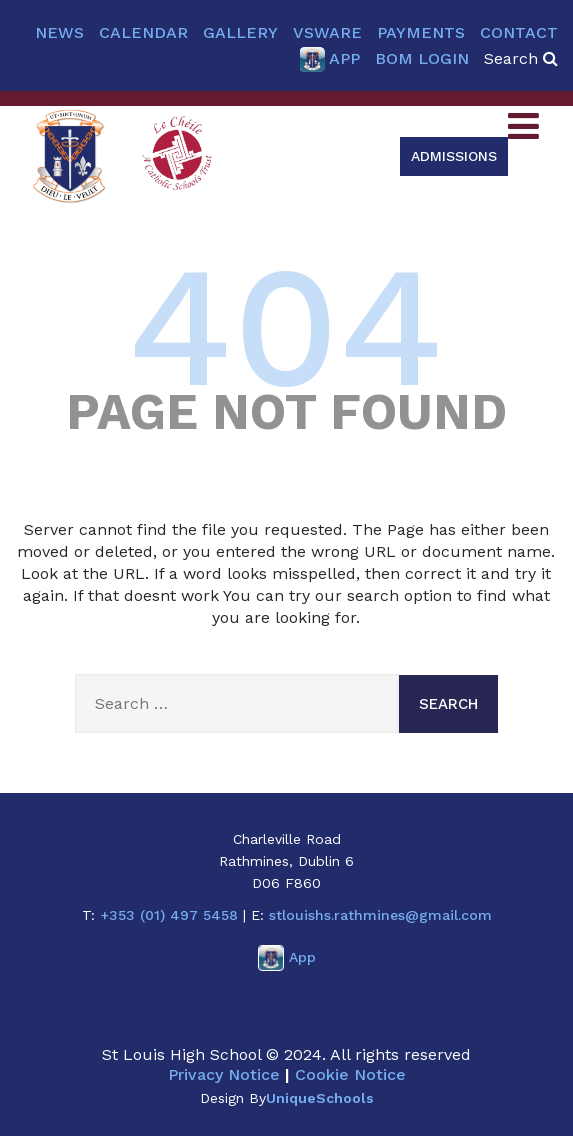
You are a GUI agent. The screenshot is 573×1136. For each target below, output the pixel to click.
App (329, 59)
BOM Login (422, 58)
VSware (327, 32)
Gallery (240, 32)
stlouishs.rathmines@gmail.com (380, 915)
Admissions (454, 156)
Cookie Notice (350, 1074)
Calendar (143, 32)
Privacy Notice (224, 1074)
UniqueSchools (320, 1098)
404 (286, 326)
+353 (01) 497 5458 (169, 915)
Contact (519, 32)
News (59, 32)
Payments (421, 32)
